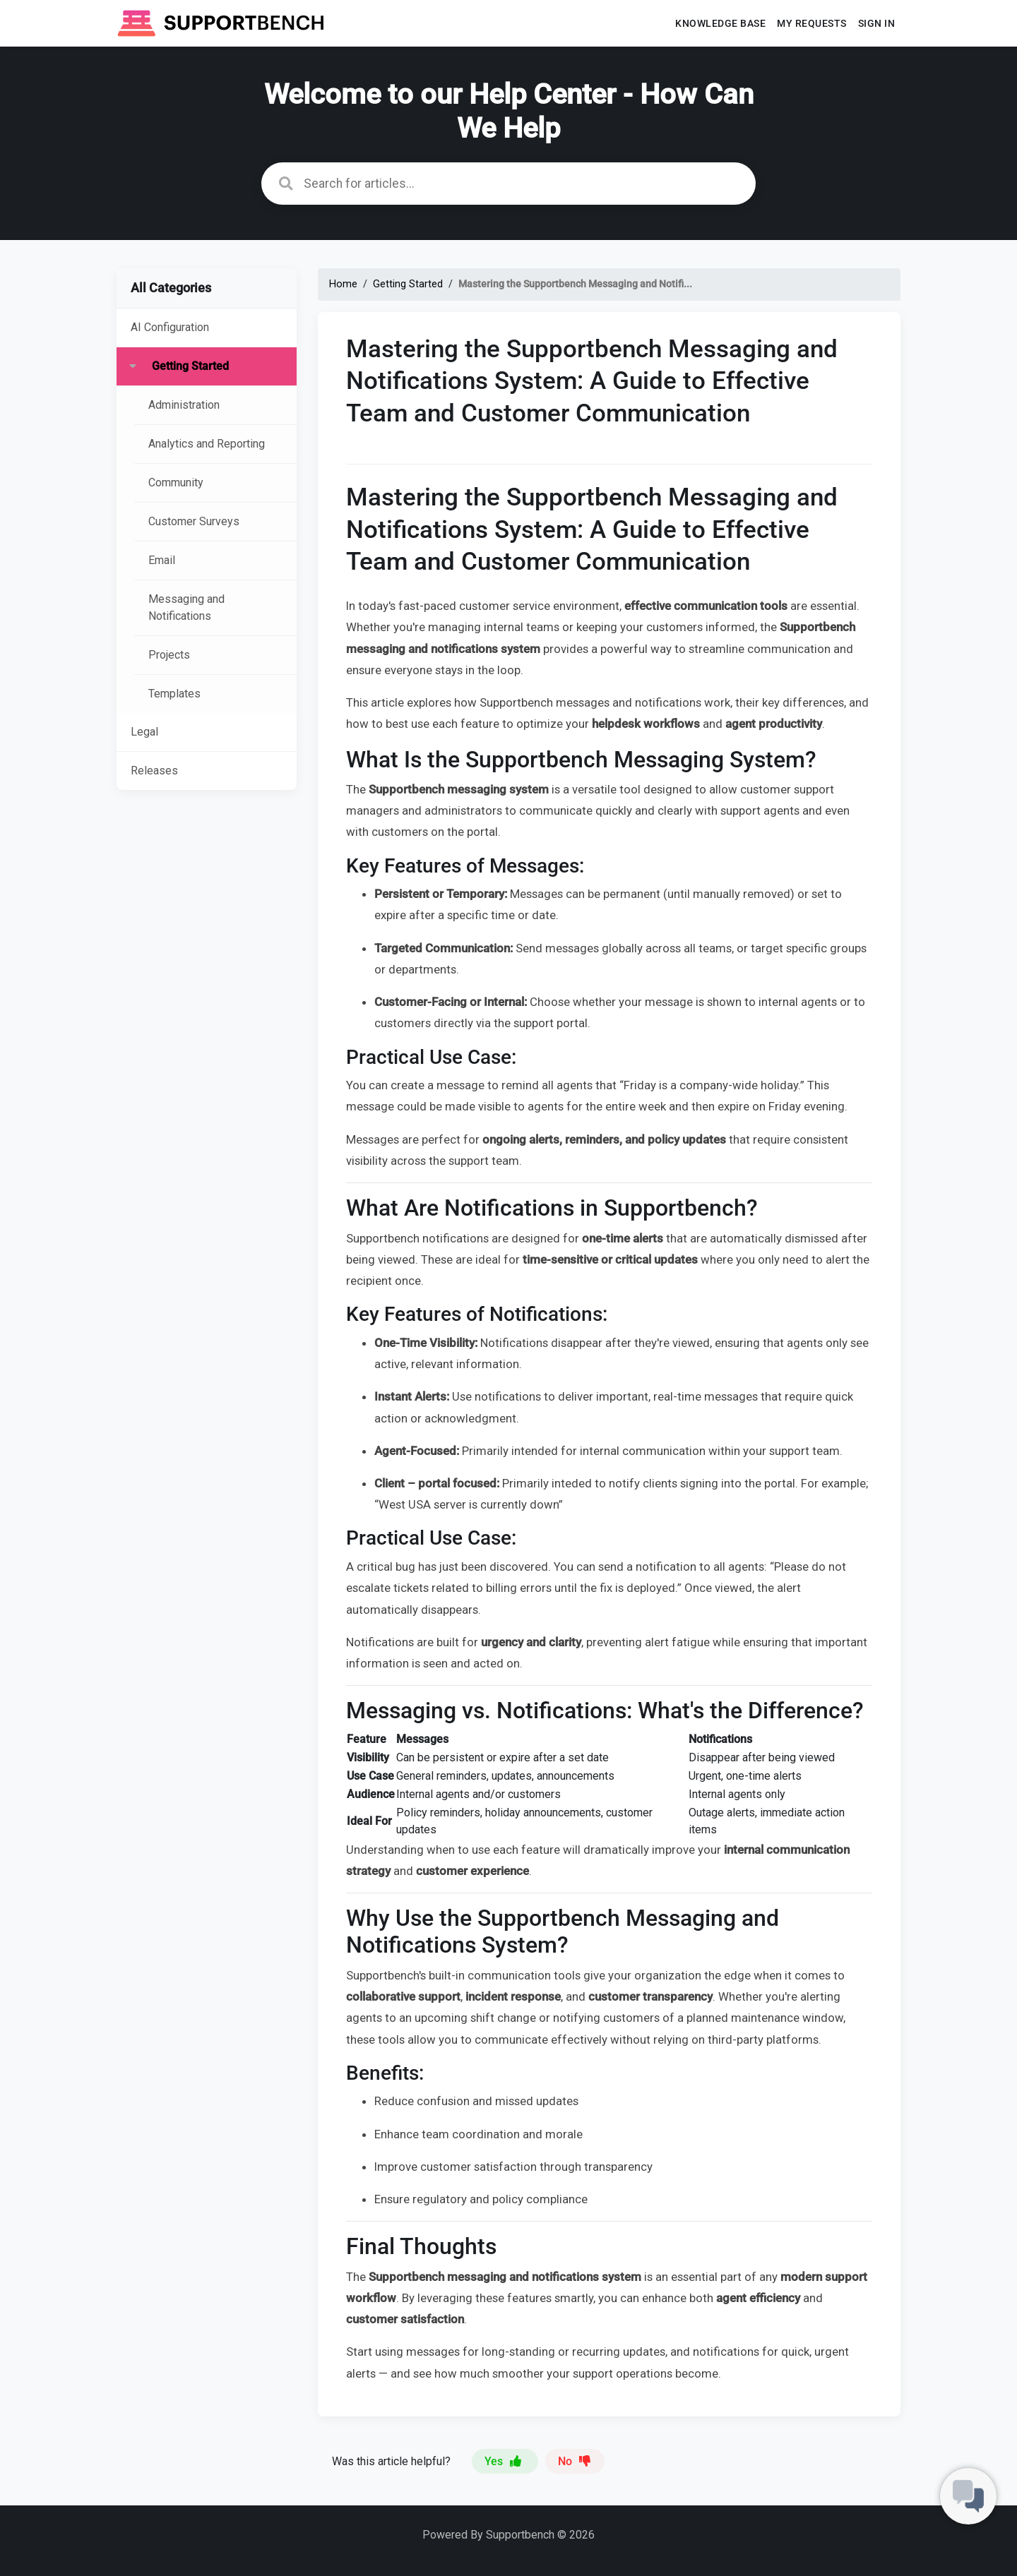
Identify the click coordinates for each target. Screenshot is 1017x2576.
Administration (184, 405)
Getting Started (190, 366)
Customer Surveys (193, 521)
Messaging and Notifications (186, 607)
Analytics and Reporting (206, 443)
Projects (169, 654)
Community (175, 482)
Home (343, 284)
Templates (174, 693)
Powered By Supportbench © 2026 (508, 2534)
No (575, 2461)
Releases (154, 770)
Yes (504, 2461)
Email (161, 560)
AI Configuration (170, 327)
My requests (812, 23)
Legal (144, 731)
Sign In (877, 23)
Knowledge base (720, 23)
